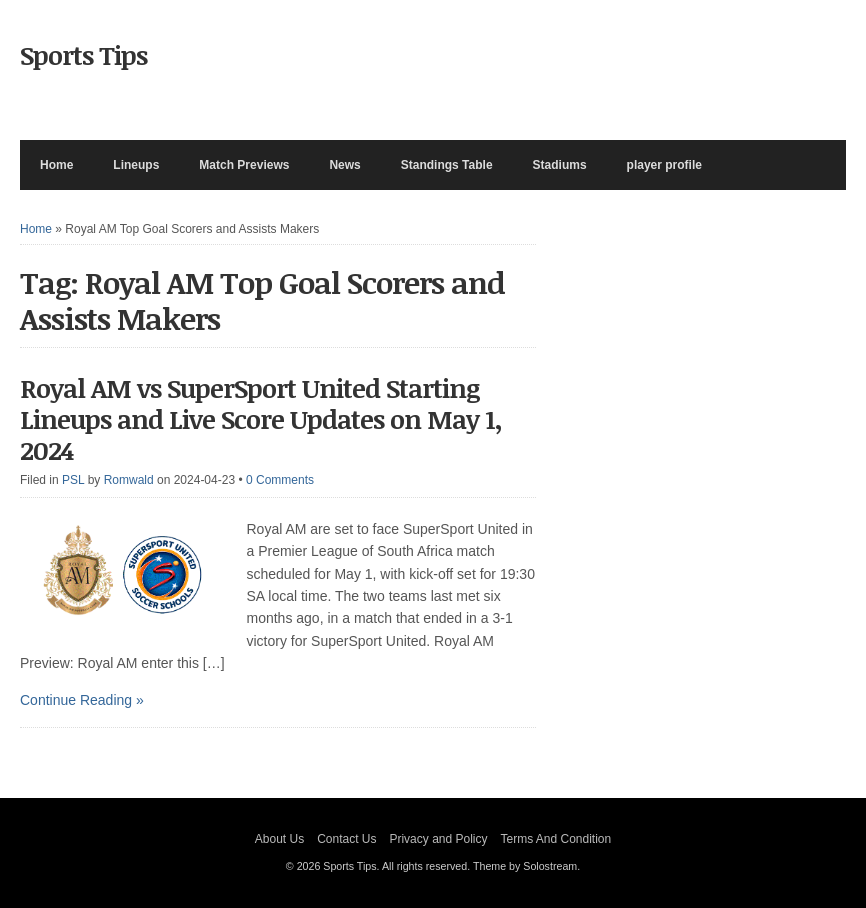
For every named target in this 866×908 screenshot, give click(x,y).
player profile (664, 165)
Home (56, 165)
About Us (279, 839)
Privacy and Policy (438, 839)
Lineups (136, 165)
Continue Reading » (82, 700)
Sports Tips (83, 55)
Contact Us (346, 839)
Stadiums (560, 165)
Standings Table (447, 165)
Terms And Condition (555, 839)
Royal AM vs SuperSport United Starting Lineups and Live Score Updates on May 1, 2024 (261, 419)
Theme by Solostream (525, 866)
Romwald (129, 480)
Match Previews (244, 165)
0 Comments (280, 480)
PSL (73, 480)
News (344, 165)
